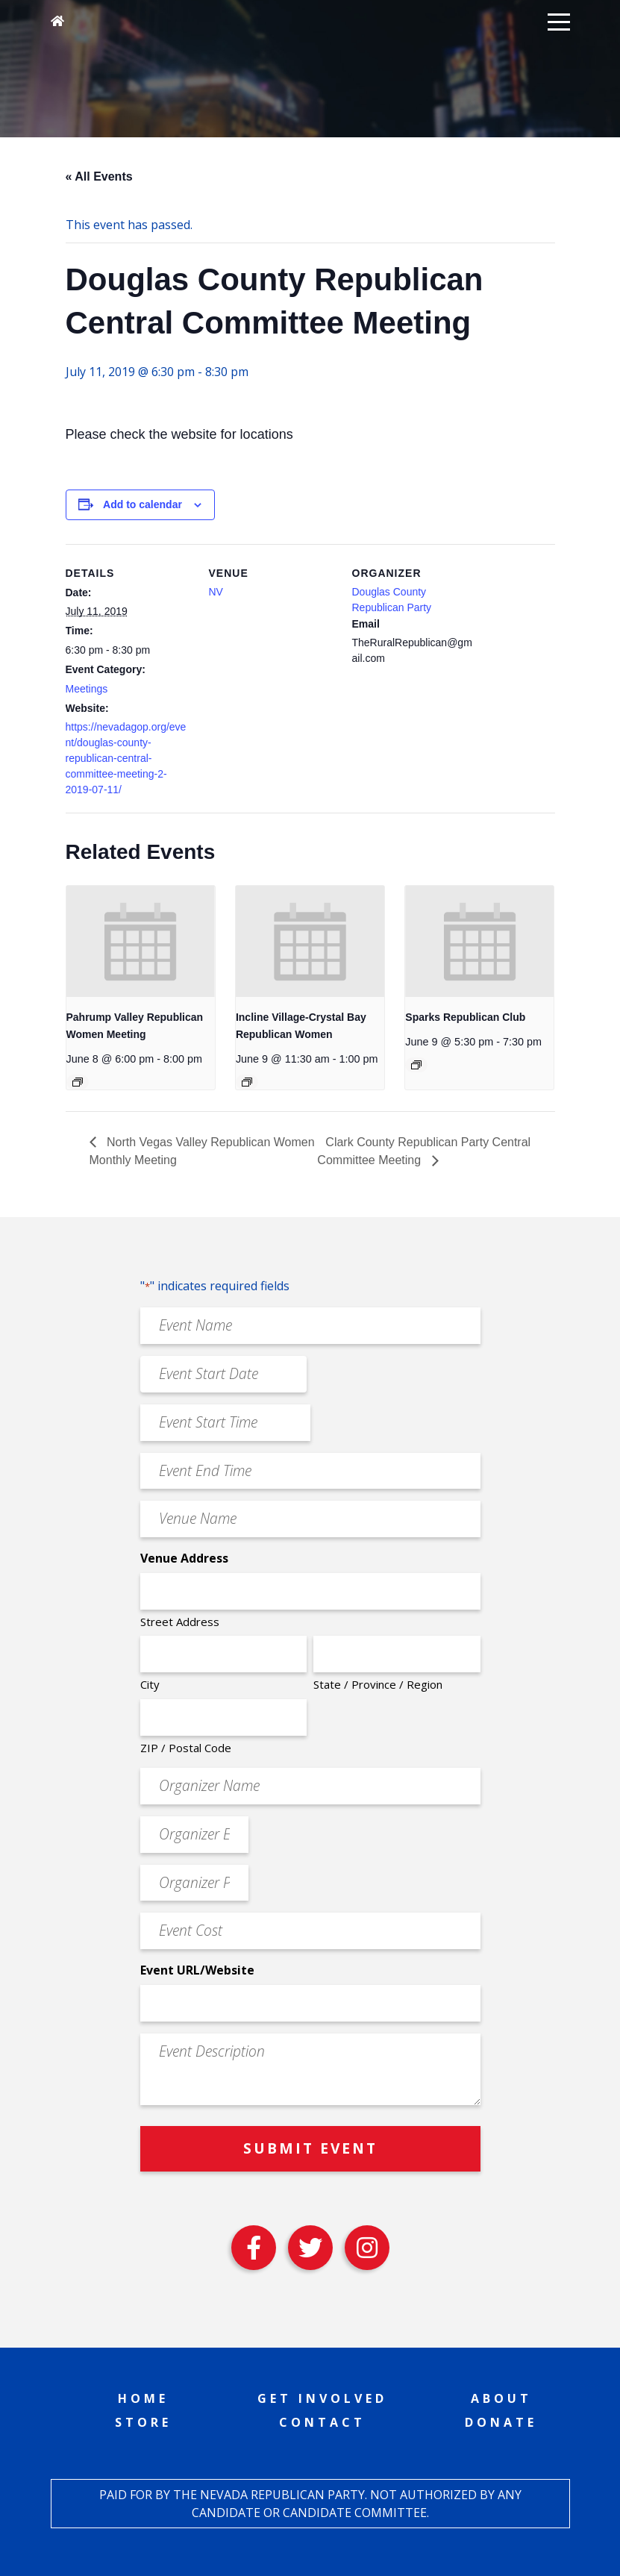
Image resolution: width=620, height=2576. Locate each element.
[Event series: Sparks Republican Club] (416, 1064)
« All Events (99, 176)
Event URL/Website (197, 1970)
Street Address (179, 1621)
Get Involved (322, 2398)
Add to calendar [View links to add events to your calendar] (142, 504)
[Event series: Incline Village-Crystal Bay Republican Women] (247, 1082)
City (150, 1684)
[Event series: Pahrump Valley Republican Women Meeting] (77, 1082)
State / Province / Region (377, 1684)
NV (216, 592)
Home (143, 2398)
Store (143, 2422)
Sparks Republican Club (465, 1017)
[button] (559, 20)
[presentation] (140, 941)
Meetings (87, 689)
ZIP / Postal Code (185, 1747)
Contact (322, 2422)
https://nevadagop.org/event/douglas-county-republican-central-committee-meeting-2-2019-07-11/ (126, 758)
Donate (501, 2422)
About (501, 2398)
